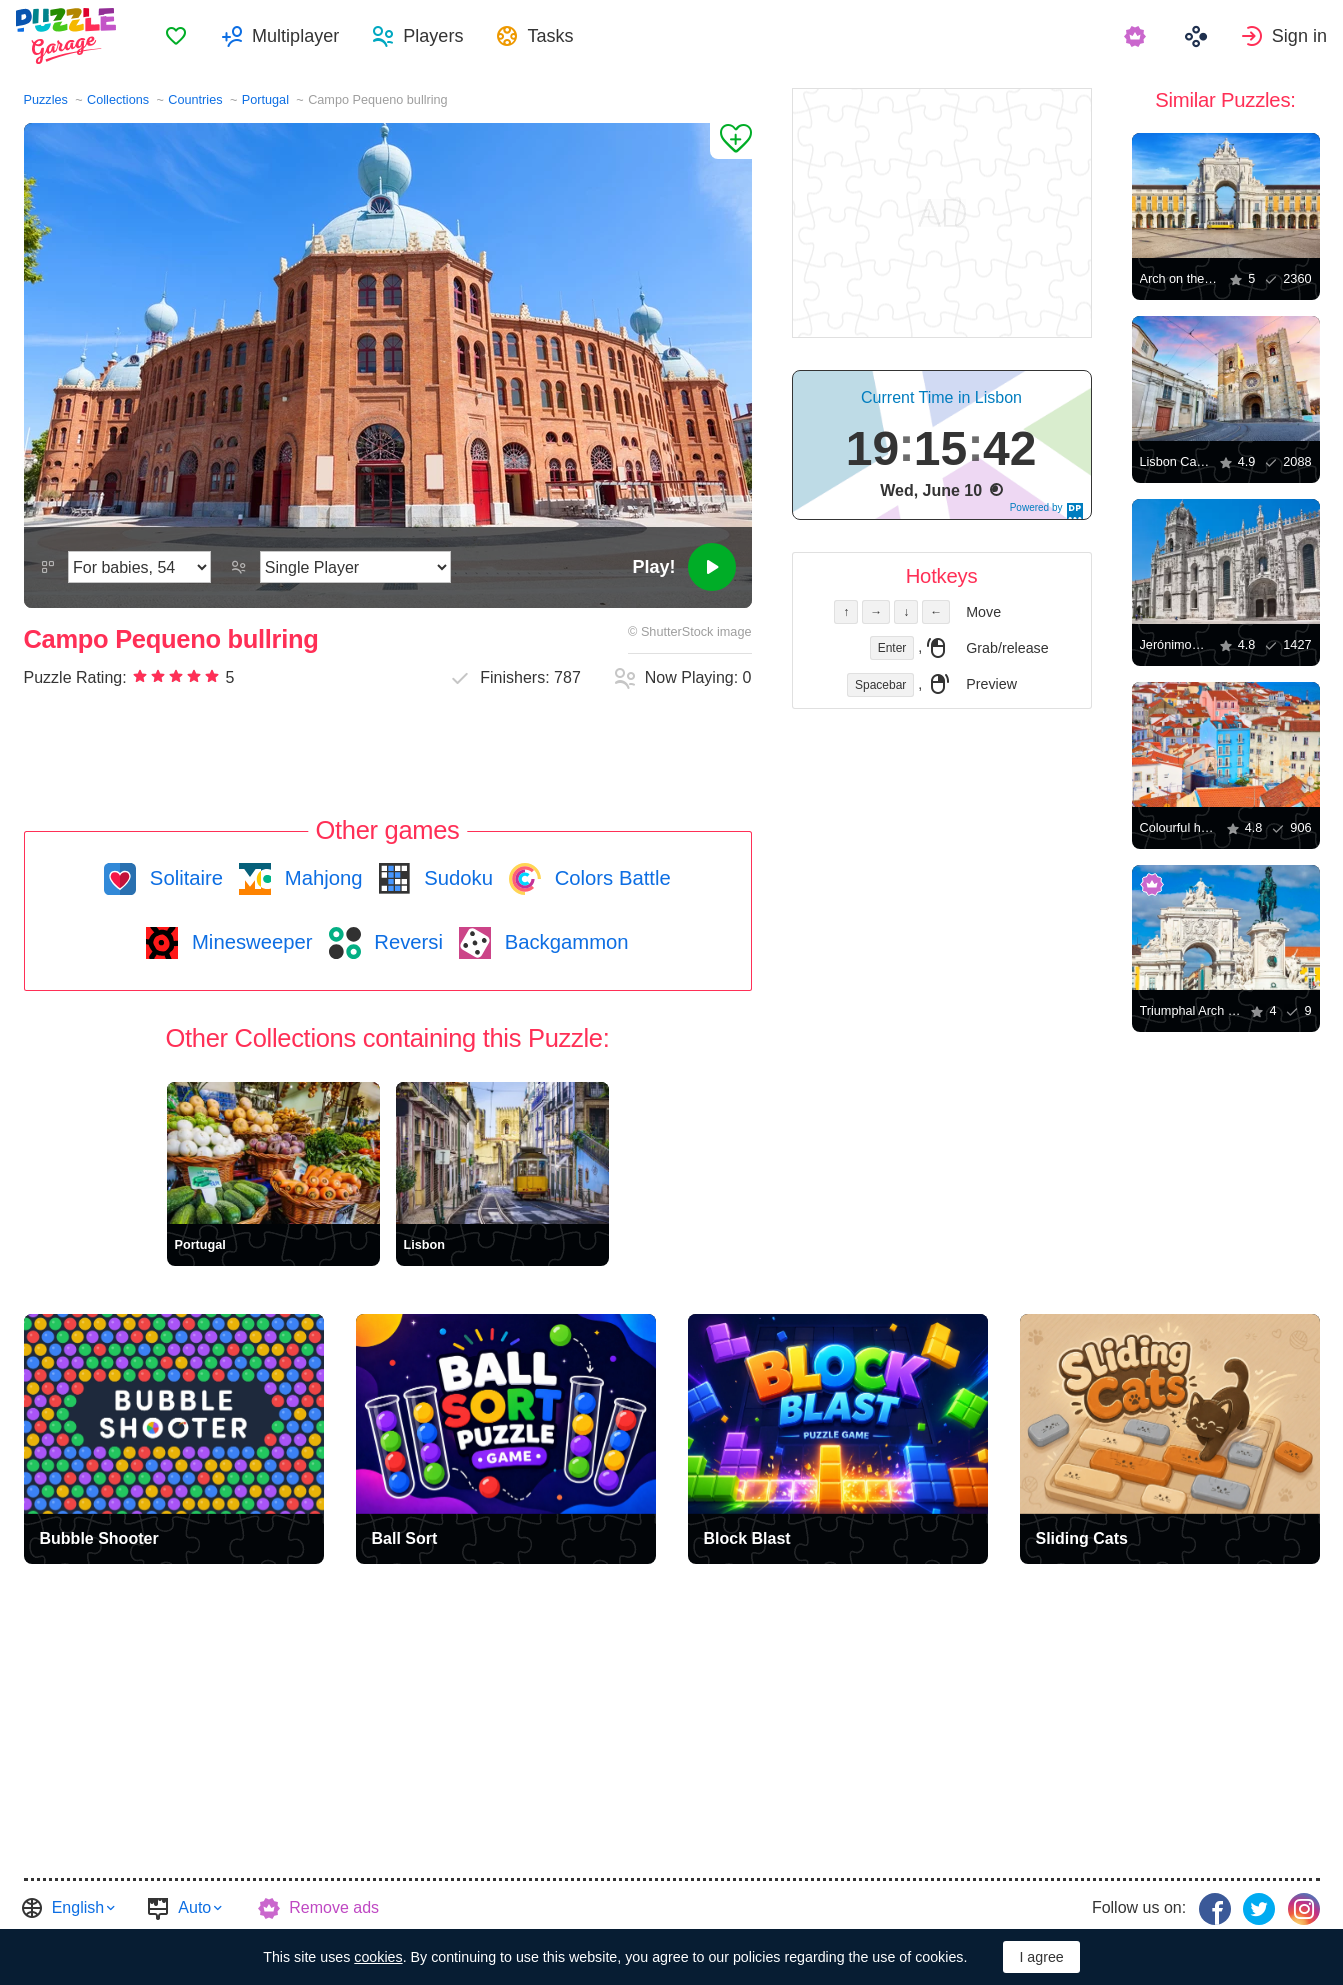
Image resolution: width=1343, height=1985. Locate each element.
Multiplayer (295, 36)
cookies (378, 1957)
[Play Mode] (355, 567)
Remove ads (334, 1907)
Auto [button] (194, 1907)
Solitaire (183, 878)
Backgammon (564, 942)
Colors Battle (610, 878)
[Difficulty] (139, 567)
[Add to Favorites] (731, 141)
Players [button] (433, 36)
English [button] (78, 1907)
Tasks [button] (550, 36)
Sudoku (456, 878)
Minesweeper (249, 942)
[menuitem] (176, 36)
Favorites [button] (176, 36)
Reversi (406, 942)
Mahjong (320, 878)
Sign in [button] (1299, 36)
